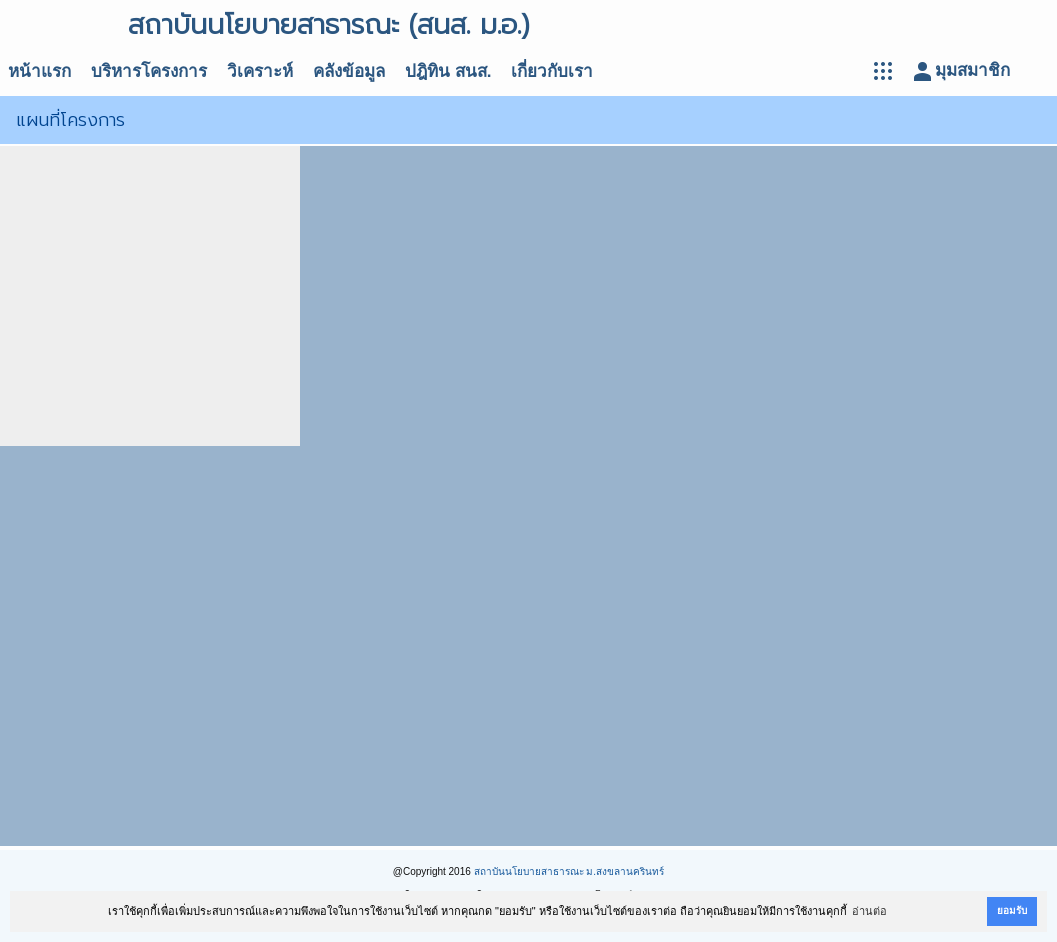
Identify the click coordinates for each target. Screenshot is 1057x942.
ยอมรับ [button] (1012, 910)
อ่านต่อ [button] (869, 911)
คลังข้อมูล (349, 71)
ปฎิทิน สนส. (448, 71)
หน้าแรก (39, 71)
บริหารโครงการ (149, 71)
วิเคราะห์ (260, 71)
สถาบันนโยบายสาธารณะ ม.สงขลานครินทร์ (569, 871)
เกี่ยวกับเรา (552, 71)
